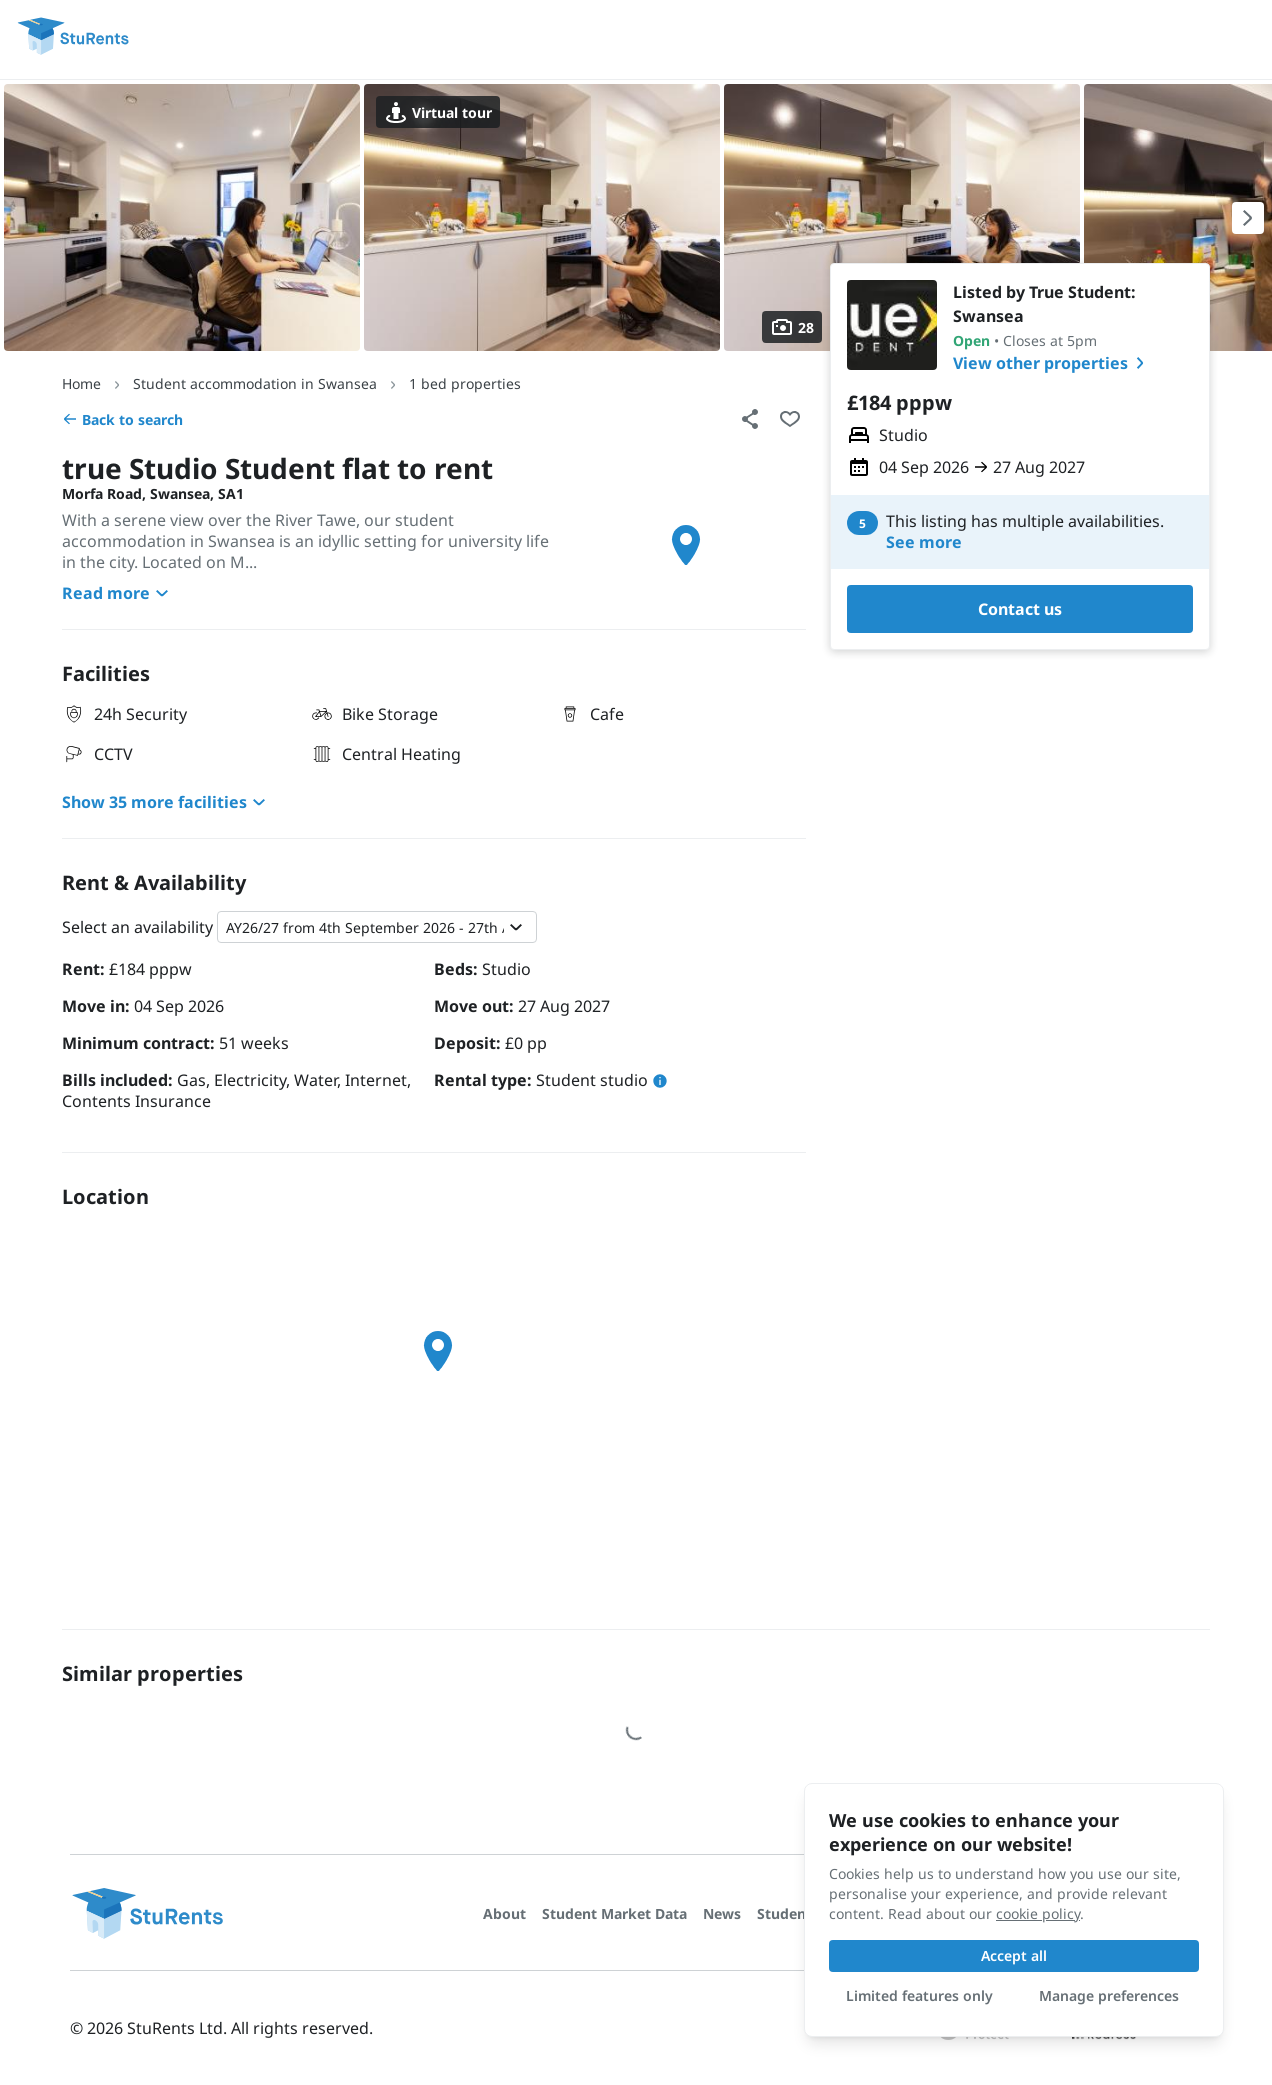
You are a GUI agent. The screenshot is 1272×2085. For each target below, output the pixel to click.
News (722, 1913)
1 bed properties (465, 383)
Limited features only (919, 1995)
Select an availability (137, 927)
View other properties (1052, 363)
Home (81, 383)
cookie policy (1038, 1913)
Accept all (1014, 1955)
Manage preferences (1109, 1995)
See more (924, 542)
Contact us (1020, 609)
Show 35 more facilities (166, 802)
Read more (118, 593)
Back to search (122, 419)
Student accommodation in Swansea (255, 383)
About (504, 1913)
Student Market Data (614, 1913)
